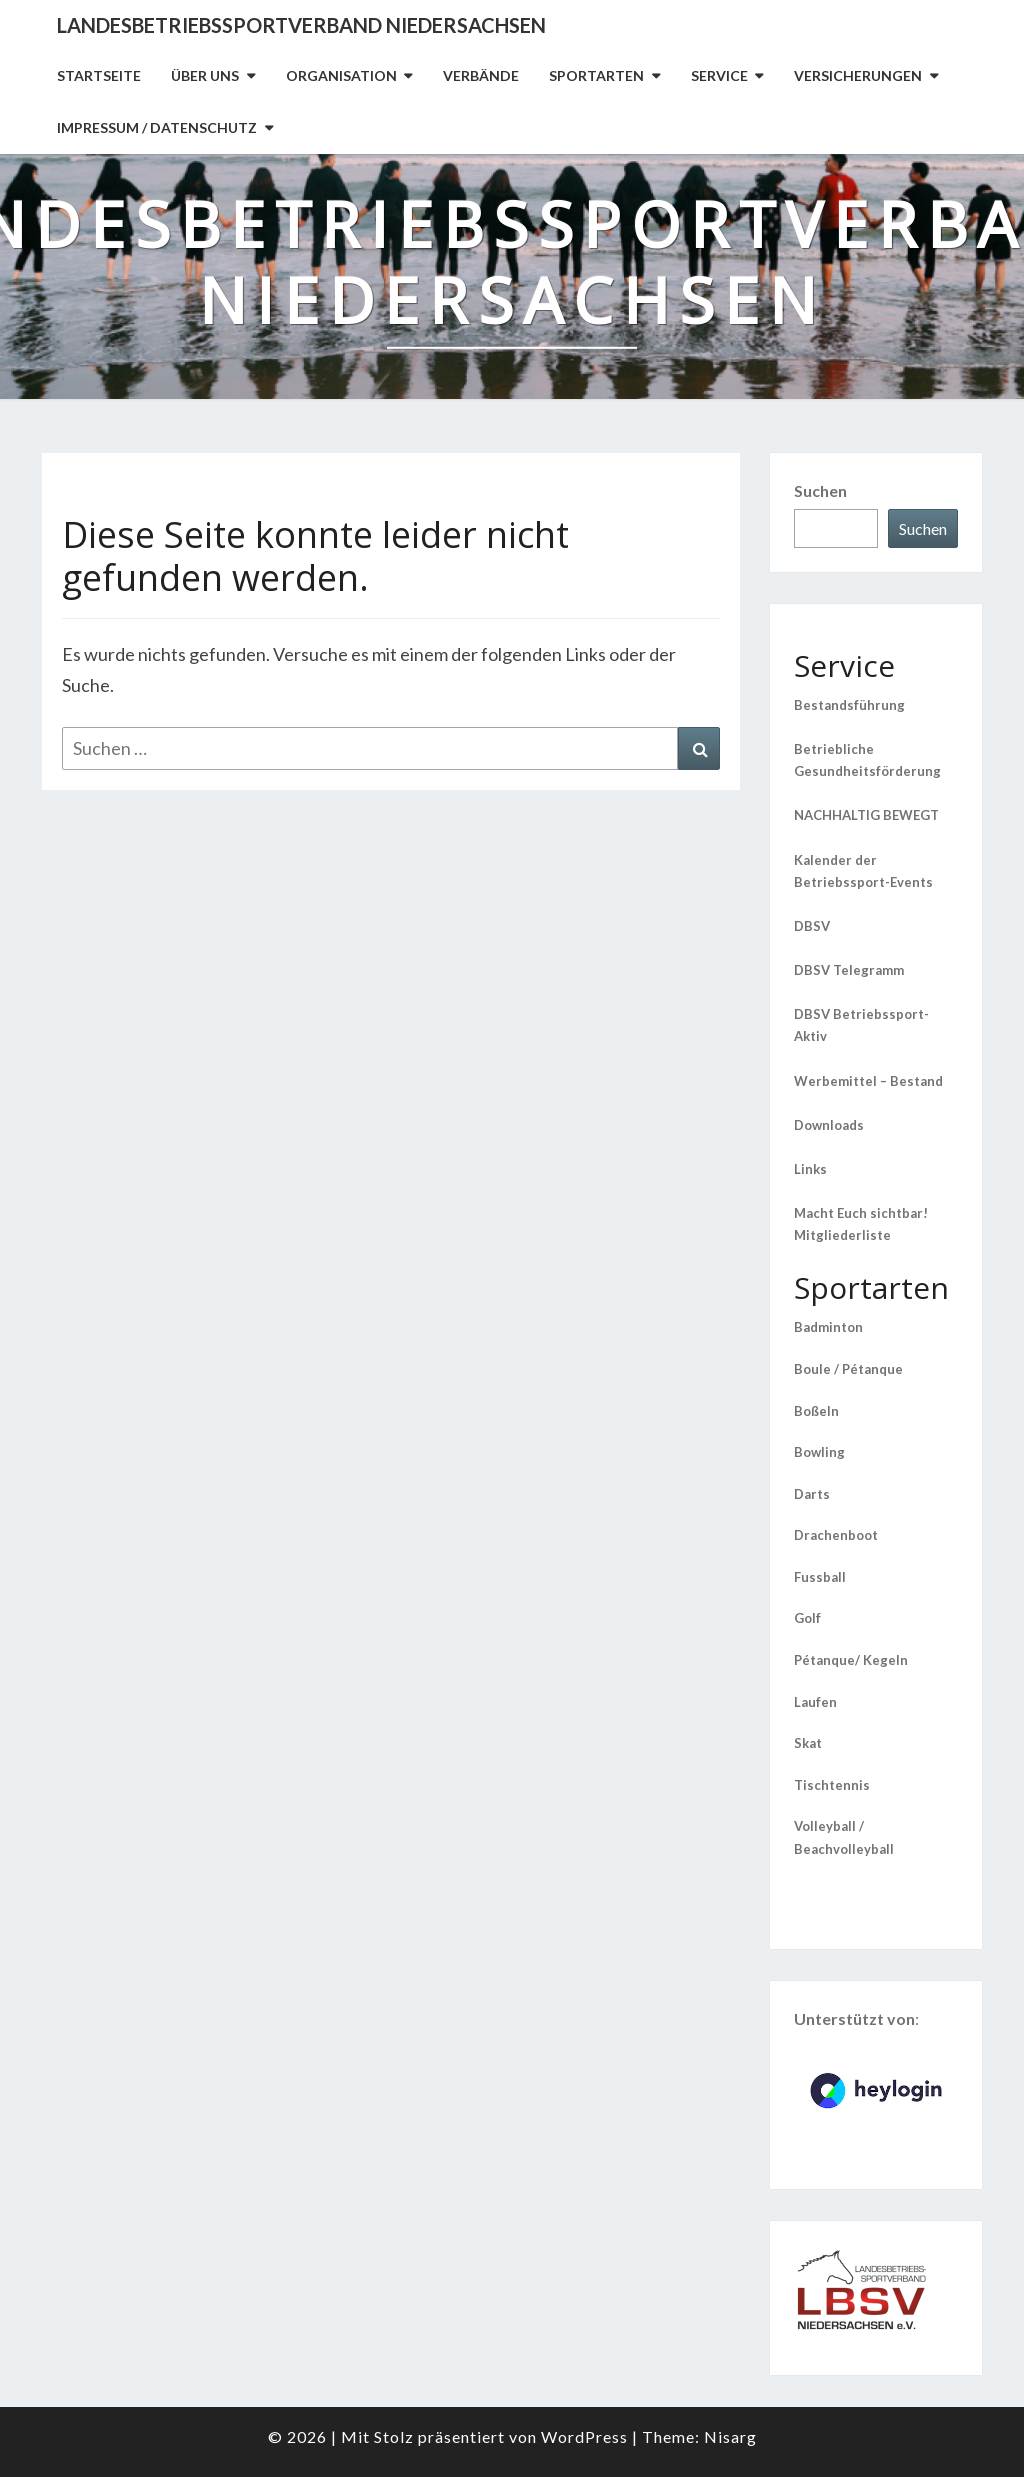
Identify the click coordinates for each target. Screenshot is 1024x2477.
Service (719, 75)
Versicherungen (858, 75)
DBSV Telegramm (849, 970)
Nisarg (730, 2436)
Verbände (481, 75)
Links (810, 1169)
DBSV (812, 926)
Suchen (820, 490)
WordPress (584, 2436)
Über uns (205, 75)
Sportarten (596, 75)
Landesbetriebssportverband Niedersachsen (301, 25)
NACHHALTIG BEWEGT (866, 815)
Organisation (341, 75)
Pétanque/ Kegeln (851, 1660)
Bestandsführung (849, 705)
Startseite (99, 75)
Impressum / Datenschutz (157, 127)
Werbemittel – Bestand (868, 1081)
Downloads (829, 1125)
